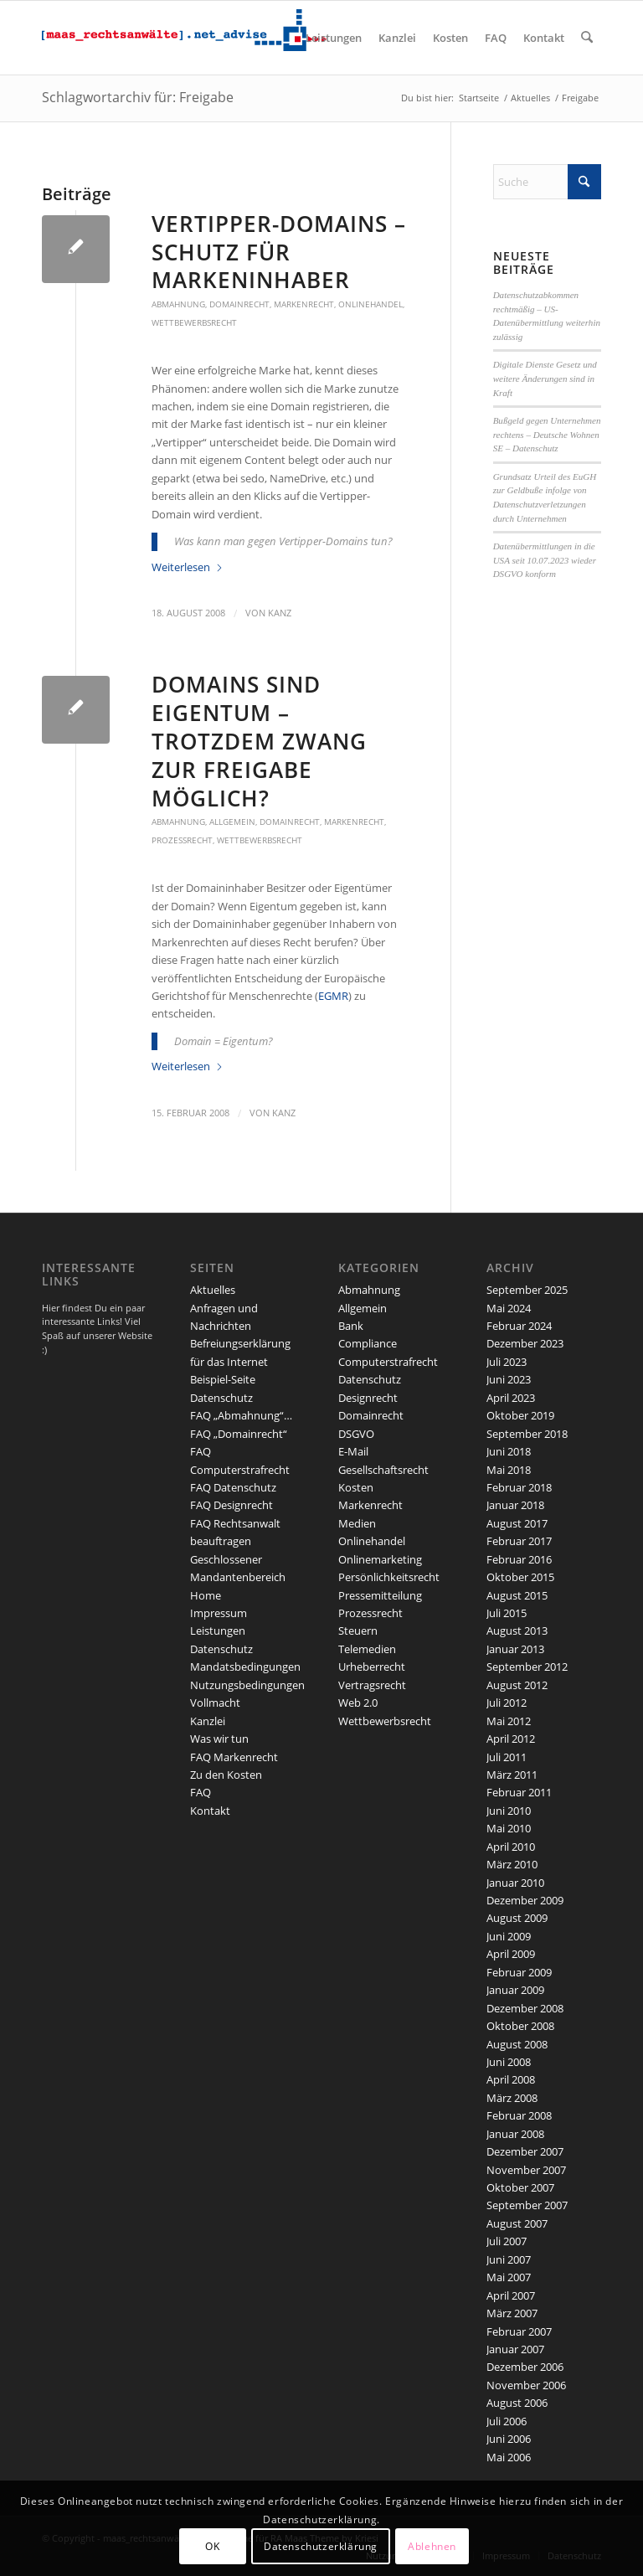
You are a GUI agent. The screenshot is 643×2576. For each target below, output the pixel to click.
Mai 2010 (508, 1828)
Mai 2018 (508, 1469)
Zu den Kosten (226, 1774)
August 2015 (517, 1595)
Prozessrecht (182, 840)
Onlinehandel (370, 304)
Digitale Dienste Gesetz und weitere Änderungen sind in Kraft (545, 378)
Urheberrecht (371, 1666)
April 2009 (510, 1953)
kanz (279, 613)
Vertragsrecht (372, 1684)
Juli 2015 (506, 1612)
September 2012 (527, 1666)
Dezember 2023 (524, 1343)
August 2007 (517, 2223)
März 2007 (512, 2313)
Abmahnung (178, 304)
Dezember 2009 (524, 1900)
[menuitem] (334, 38)
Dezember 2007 (524, 2151)
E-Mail (353, 1451)
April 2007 (510, 2295)
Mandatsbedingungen (245, 1666)
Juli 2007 (506, 2241)
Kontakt (210, 1810)
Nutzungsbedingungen (247, 1684)
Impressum (218, 1612)
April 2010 (510, 1846)
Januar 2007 (515, 2349)
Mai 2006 (508, 2457)
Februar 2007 (519, 2331)
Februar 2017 (519, 1540)
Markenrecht (304, 304)
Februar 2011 (519, 1792)
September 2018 (527, 1433)
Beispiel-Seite (222, 1379)
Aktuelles (212, 1289)
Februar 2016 (519, 1559)
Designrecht (368, 1397)
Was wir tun (219, 1738)
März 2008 (512, 2097)
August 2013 (517, 1630)
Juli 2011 (506, 1757)
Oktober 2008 (520, 2025)
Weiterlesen (188, 566)
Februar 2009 (519, 1972)
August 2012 (517, 1684)
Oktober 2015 (520, 1576)
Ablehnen (432, 2546)
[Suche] (587, 38)
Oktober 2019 (520, 1415)
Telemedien (367, 1648)
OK (212, 2546)
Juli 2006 (506, 2421)
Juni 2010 (508, 1810)
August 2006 (517, 2402)
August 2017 (517, 1523)
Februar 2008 (519, 2115)
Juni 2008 (508, 2061)
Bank (350, 1325)
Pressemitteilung (380, 1595)
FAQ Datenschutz (233, 1487)
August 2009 (517, 1917)
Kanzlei (207, 1720)
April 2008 (510, 2079)
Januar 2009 (515, 1989)
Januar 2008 (515, 2133)
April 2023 (510, 1397)
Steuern (358, 1630)
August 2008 (517, 2044)
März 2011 (512, 1774)
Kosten (355, 1487)
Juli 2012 (506, 1702)
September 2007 (527, 2205)
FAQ (200, 1792)
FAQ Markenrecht (234, 1757)
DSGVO (356, 1433)
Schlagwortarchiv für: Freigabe (138, 97)
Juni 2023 (508, 1379)
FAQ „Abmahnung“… (241, 1415)
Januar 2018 (515, 1504)
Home (205, 1595)
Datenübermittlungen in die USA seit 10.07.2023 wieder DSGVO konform (544, 560)
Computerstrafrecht (388, 1361)
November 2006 (526, 2385)
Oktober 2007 (520, 2187)
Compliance (367, 1343)
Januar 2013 (515, 1648)
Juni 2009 (508, 1936)
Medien (357, 1523)
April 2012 (510, 1738)
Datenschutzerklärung (321, 2546)
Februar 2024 (519, 1325)
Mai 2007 (508, 2277)
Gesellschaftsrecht (383, 1469)
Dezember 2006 (524, 2366)
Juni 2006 (508, 2438)
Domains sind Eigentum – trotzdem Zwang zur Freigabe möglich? (259, 740)
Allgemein (232, 821)
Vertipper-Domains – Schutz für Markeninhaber (279, 252)
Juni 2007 (508, 2259)
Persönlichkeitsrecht (389, 1576)
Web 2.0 (358, 1702)
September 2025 (527, 1289)
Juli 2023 (506, 1361)
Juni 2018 (508, 1451)
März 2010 (512, 1864)
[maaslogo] (184, 38)
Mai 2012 (508, 1720)
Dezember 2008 (524, 2008)
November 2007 (526, 2169)
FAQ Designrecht (231, 1504)
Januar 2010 (515, 1882)
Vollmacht (215, 1702)
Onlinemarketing (380, 1559)
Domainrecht (239, 304)
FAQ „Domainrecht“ (238, 1433)
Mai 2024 (508, 1308)
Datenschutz (221, 1397)
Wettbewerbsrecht (194, 322)
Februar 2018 (519, 1487)
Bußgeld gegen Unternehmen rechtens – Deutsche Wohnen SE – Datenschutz (547, 434)
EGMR (333, 995)
